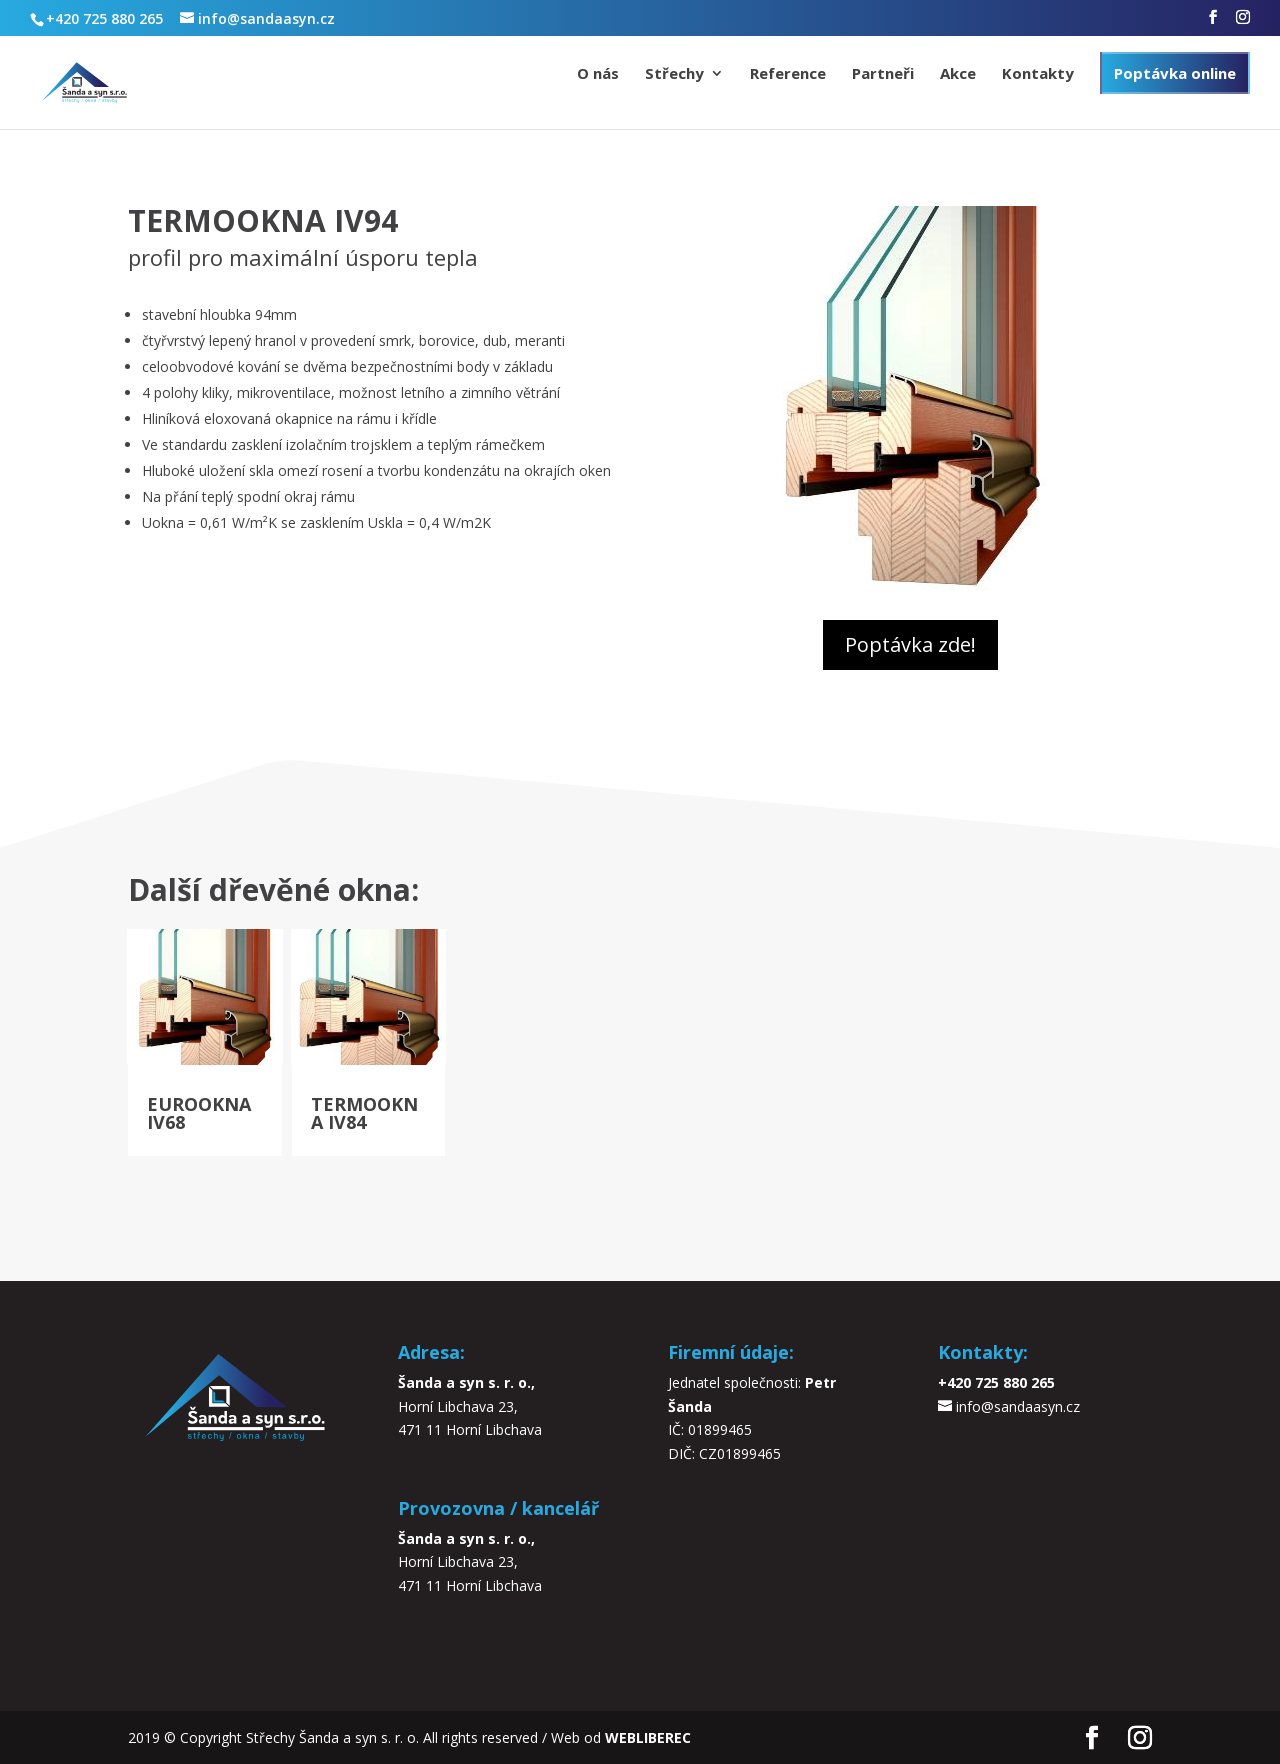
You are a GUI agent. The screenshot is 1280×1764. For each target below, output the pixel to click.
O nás (598, 74)
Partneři (883, 74)
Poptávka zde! (910, 644)
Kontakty (1038, 74)
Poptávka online (1175, 73)
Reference (788, 74)
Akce (958, 74)
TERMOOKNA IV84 (364, 1113)
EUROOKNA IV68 (199, 1113)
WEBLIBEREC (648, 1737)
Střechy (674, 74)
